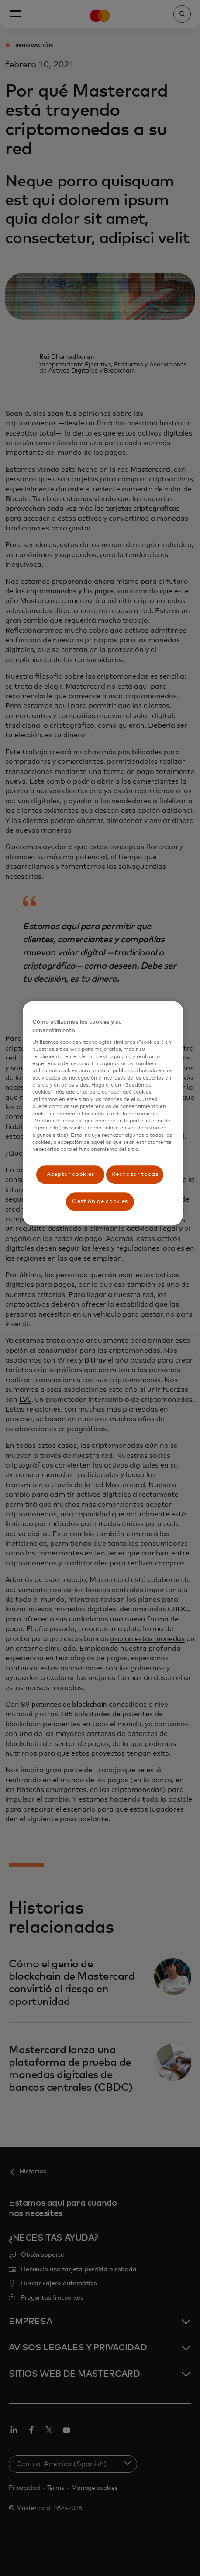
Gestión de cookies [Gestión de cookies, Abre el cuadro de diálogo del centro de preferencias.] (100, 1201)
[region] (103, 1113)
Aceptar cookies (70, 1174)
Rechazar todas (134, 1174)
